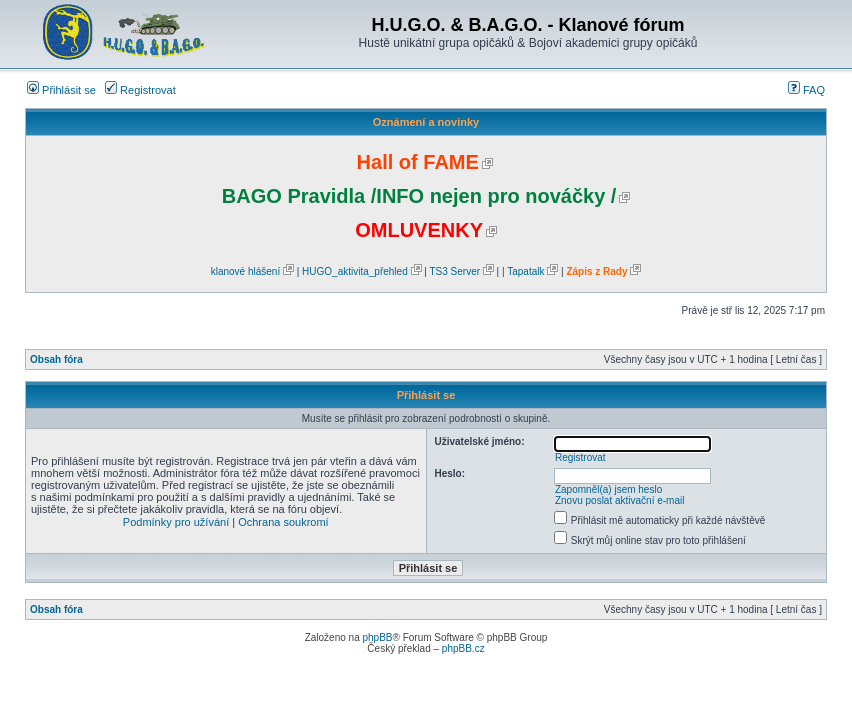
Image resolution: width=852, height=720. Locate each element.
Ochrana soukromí (283, 522)
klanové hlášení (246, 271)
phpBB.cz (463, 648)
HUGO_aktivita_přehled (355, 271)
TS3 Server (454, 271)
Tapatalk (525, 271)
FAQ (806, 90)
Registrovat (140, 90)
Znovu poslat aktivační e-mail (620, 500)
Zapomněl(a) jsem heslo (608, 489)
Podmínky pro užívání (176, 522)
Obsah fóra (56, 359)
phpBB (377, 637)
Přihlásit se (61, 90)
